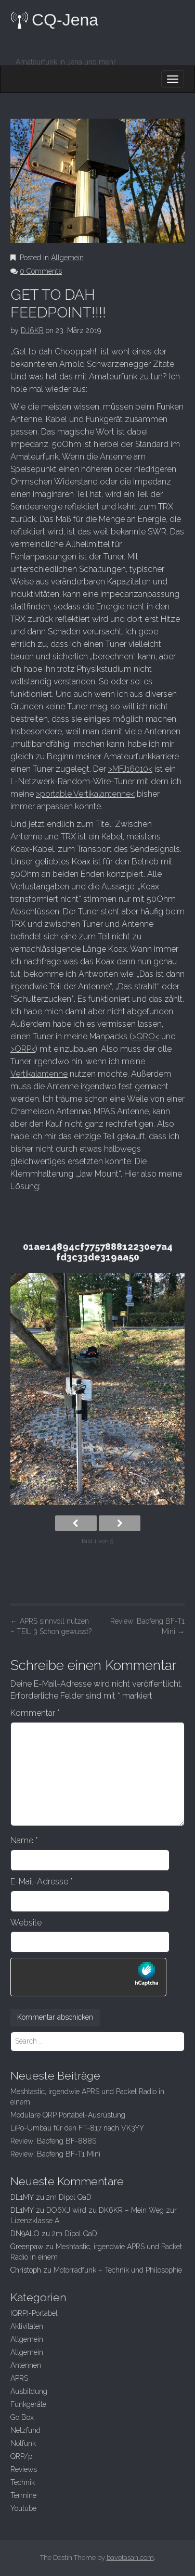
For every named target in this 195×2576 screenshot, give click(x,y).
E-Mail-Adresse (41, 1881)
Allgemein (67, 257)
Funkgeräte (28, 2404)
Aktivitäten (26, 2326)
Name (24, 1840)
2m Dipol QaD (69, 2197)
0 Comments (41, 271)
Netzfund (25, 2430)
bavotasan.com (130, 2557)
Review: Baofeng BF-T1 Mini (147, 1626)
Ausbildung (28, 2391)
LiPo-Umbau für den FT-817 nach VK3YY (77, 2128)
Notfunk (23, 2443)
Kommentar (35, 1713)
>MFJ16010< (130, 769)
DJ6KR (32, 330)
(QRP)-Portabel (34, 2313)
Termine (23, 2495)
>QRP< (22, 1049)
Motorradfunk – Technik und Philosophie (118, 2270)
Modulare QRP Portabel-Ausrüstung (67, 2115)
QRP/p (21, 2456)
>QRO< (145, 1036)
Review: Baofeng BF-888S (53, 2141)
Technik (22, 2482)
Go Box (22, 2417)
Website (26, 1923)
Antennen (25, 2365)
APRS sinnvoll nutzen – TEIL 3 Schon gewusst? (51, 1626)
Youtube (23, 2508)
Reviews (23, 2469)
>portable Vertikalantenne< (85, 794)
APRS (19, 2378)
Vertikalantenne (39, 1074)
